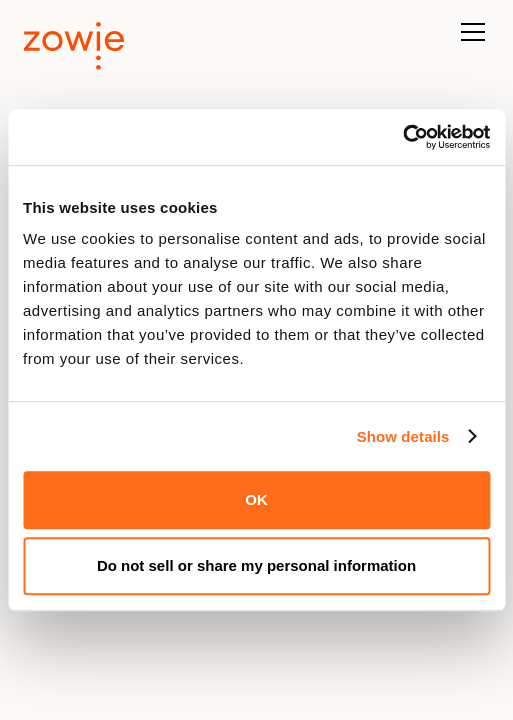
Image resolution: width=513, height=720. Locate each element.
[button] (469, 42)
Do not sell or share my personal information (256, 565)
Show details (403, 436)
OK (256, 499)
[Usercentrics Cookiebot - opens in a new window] (402, 137)
